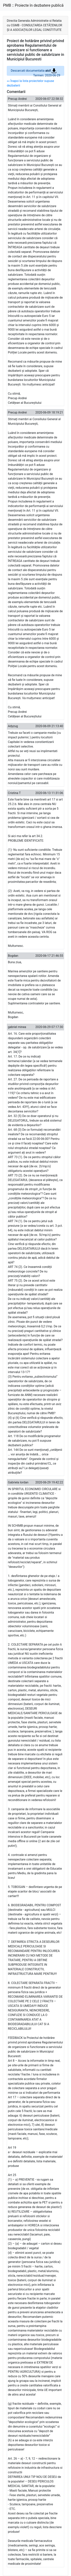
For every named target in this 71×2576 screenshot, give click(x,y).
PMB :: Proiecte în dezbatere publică (33, 5)
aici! (50, 70)
